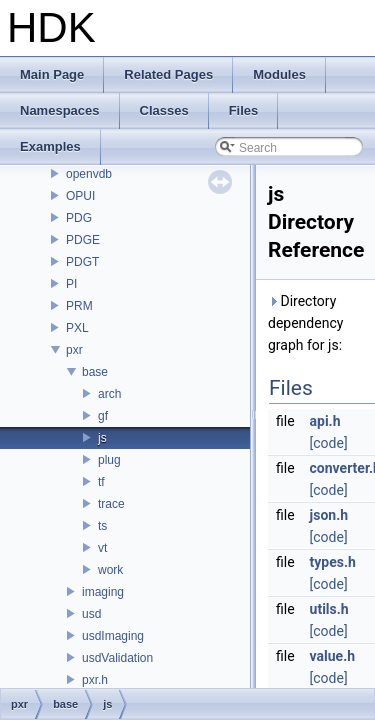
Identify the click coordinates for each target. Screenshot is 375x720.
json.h (329, 515)
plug (109, 460)
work (110, 570)
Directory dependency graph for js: (305, 323)
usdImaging (113, 636)
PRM (79, 306)
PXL (77, 328)
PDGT (82, 262)
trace (111, 504)
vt (102, 548)
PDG (79, 218)
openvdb (89, 174)
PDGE (83, 240)
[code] (329, 443)
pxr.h (95, 680)
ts (102, 526)
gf (103, 416)
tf (101, 482)
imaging (103, 592)
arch (109, 394)
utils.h (329, 609)
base (95, 372)
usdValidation (117, 658)
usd (91, 614)
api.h (325, 421)
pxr (74, 350)
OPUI (80, 196)
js (102, 438)
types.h (333, 562)
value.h (333, 656)
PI (71, 284)
